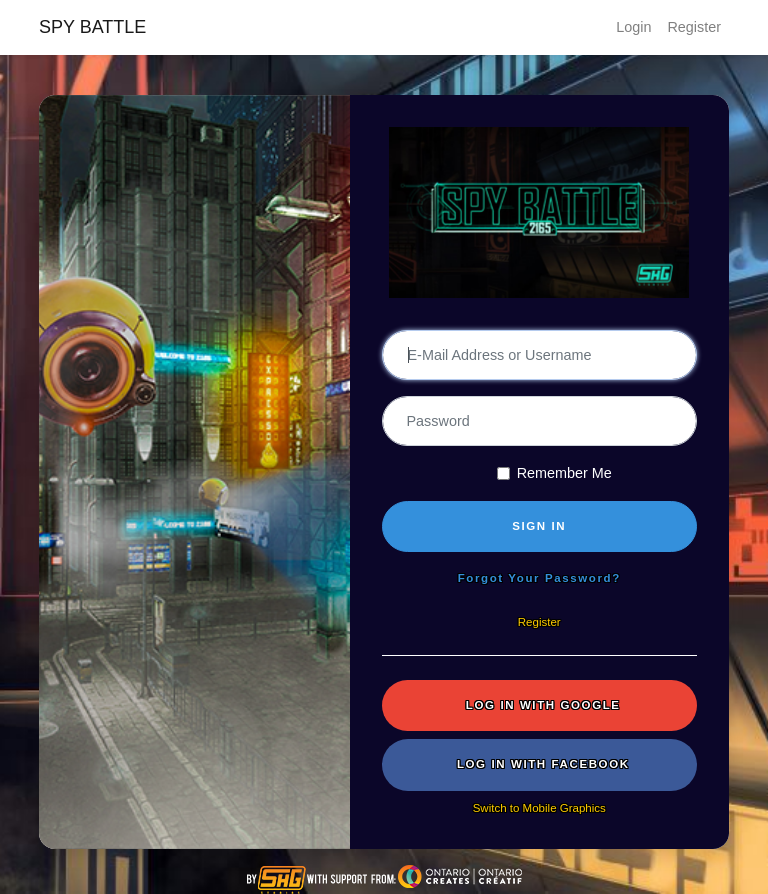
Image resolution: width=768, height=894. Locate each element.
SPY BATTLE (92, 27)
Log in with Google (543, 705)
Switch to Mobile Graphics (539, 808)
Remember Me (564, 473)
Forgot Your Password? (539, 578)
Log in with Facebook (543, 764)
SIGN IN (539, 526)
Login (633, 27)
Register (694, 27)
